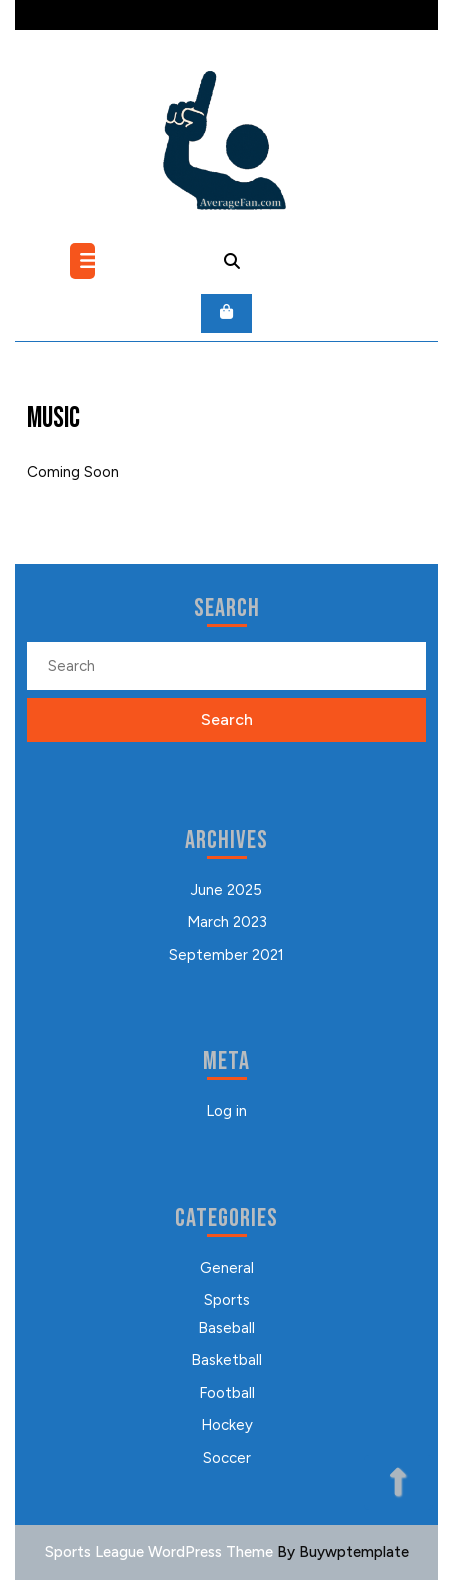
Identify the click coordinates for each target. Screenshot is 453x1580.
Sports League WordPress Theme (159, 1552)
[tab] (85, 261)
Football (227, 1393)
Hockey (227, 1425)
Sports (227, 1300)
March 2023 (227, 922)
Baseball (226, 1328)
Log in (226, 1111)
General (227, 1268)
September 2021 (226, 955)
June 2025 (226, 890)
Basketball (226, 1360)
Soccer (227, 1458)
